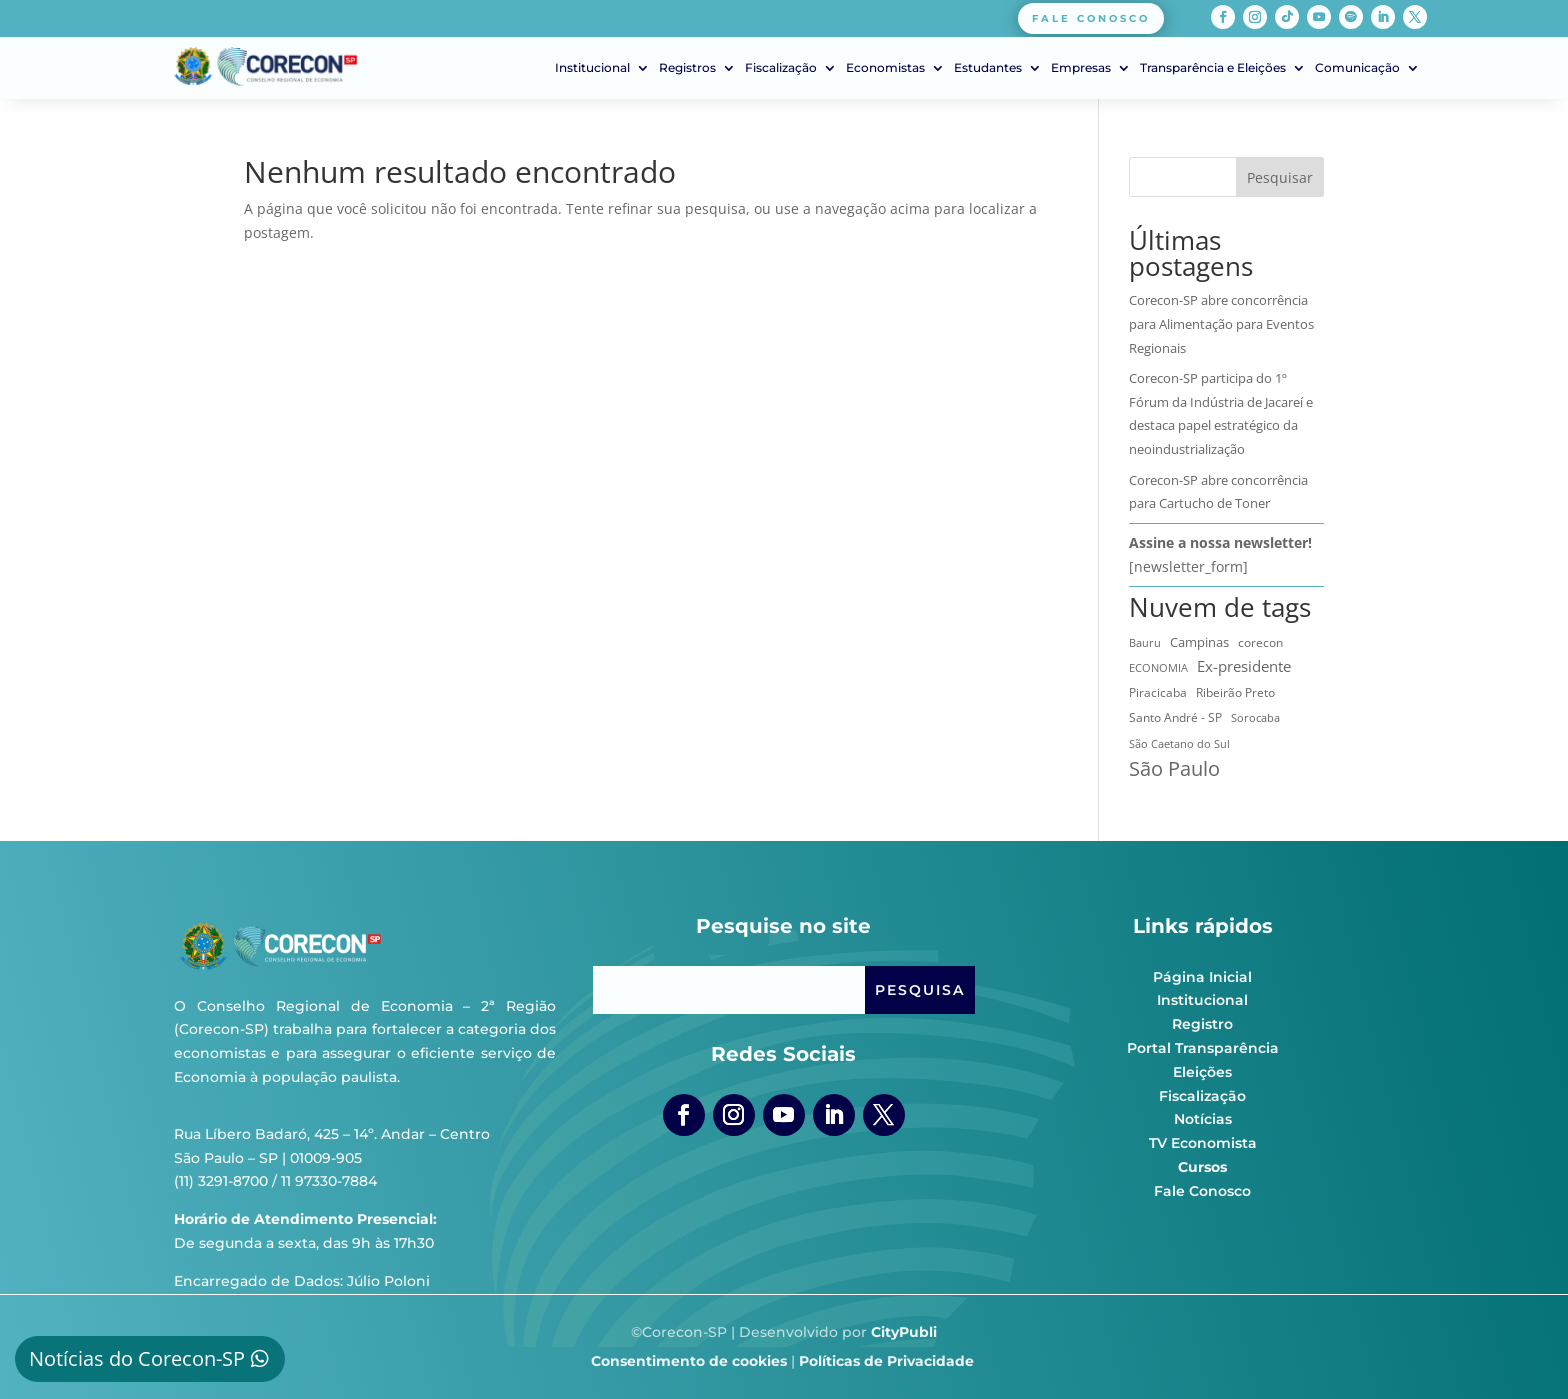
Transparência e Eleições (1213, 68)
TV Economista (1203, 1143)
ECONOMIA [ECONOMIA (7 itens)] (1158, 668)
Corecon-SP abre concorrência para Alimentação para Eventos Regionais (1221, 324)
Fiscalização (781, 68)
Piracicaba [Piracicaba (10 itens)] (1158, 692)
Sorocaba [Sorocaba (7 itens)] (1255, 718)
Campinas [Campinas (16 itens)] (1199, 642)
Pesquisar (1280, 177)
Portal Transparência (1203, 1048)
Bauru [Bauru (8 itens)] (1145, 642)
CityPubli (904, 1332)
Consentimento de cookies (689, 1361)
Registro (1202, 1024)
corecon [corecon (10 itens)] (1260, 642)
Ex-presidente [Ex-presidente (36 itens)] (1244, 666)
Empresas (1081, 68)
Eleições (1202, 1072)
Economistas (885, 68)
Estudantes (988, 68)
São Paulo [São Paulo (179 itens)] (1174, 769)
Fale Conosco (1202, 1191)
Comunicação (1357, 68)
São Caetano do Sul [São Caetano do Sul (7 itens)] (1179, 744)
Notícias (1203, 1119)
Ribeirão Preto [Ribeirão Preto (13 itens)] (1235, 692)
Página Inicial (1202, 977)
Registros (687, 68)
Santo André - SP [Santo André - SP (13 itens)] (1175, 717)
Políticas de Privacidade (886, 1361)
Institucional (592, 68)
